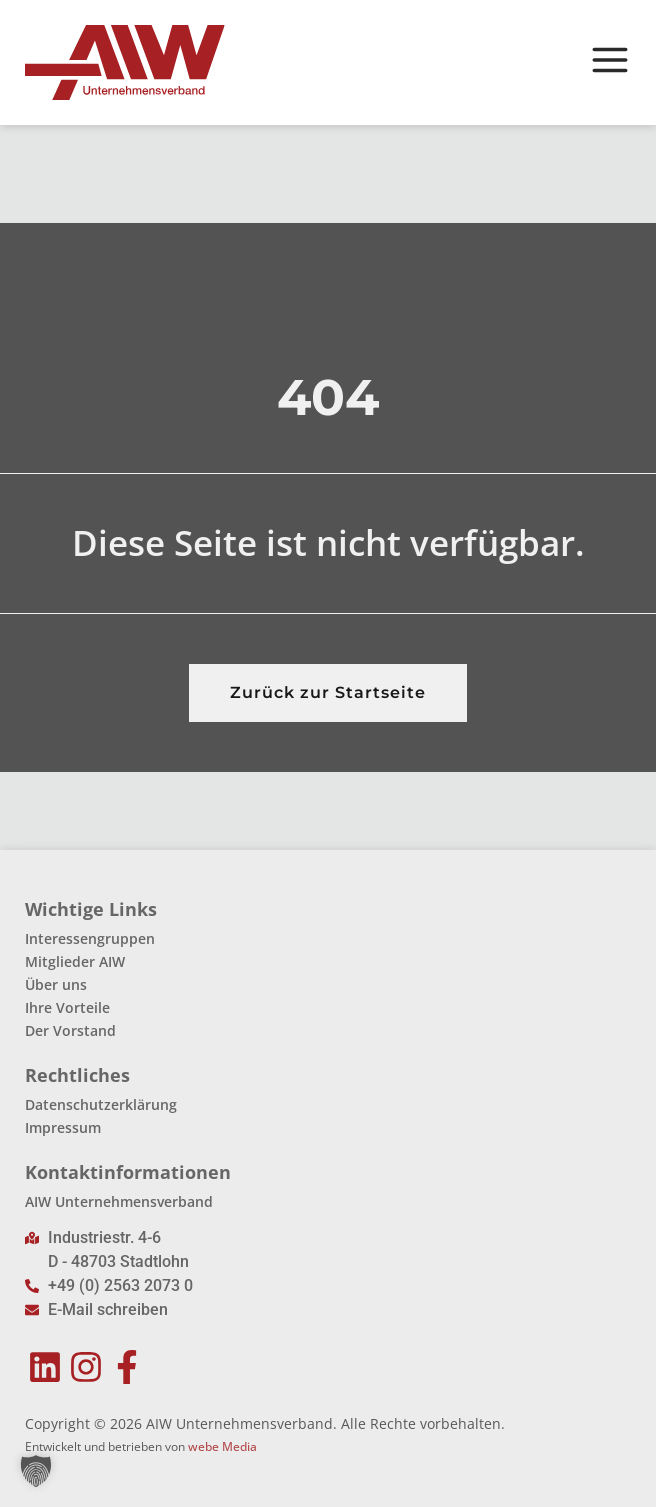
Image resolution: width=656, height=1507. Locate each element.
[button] (36, 1471)
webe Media (222, 1446)
